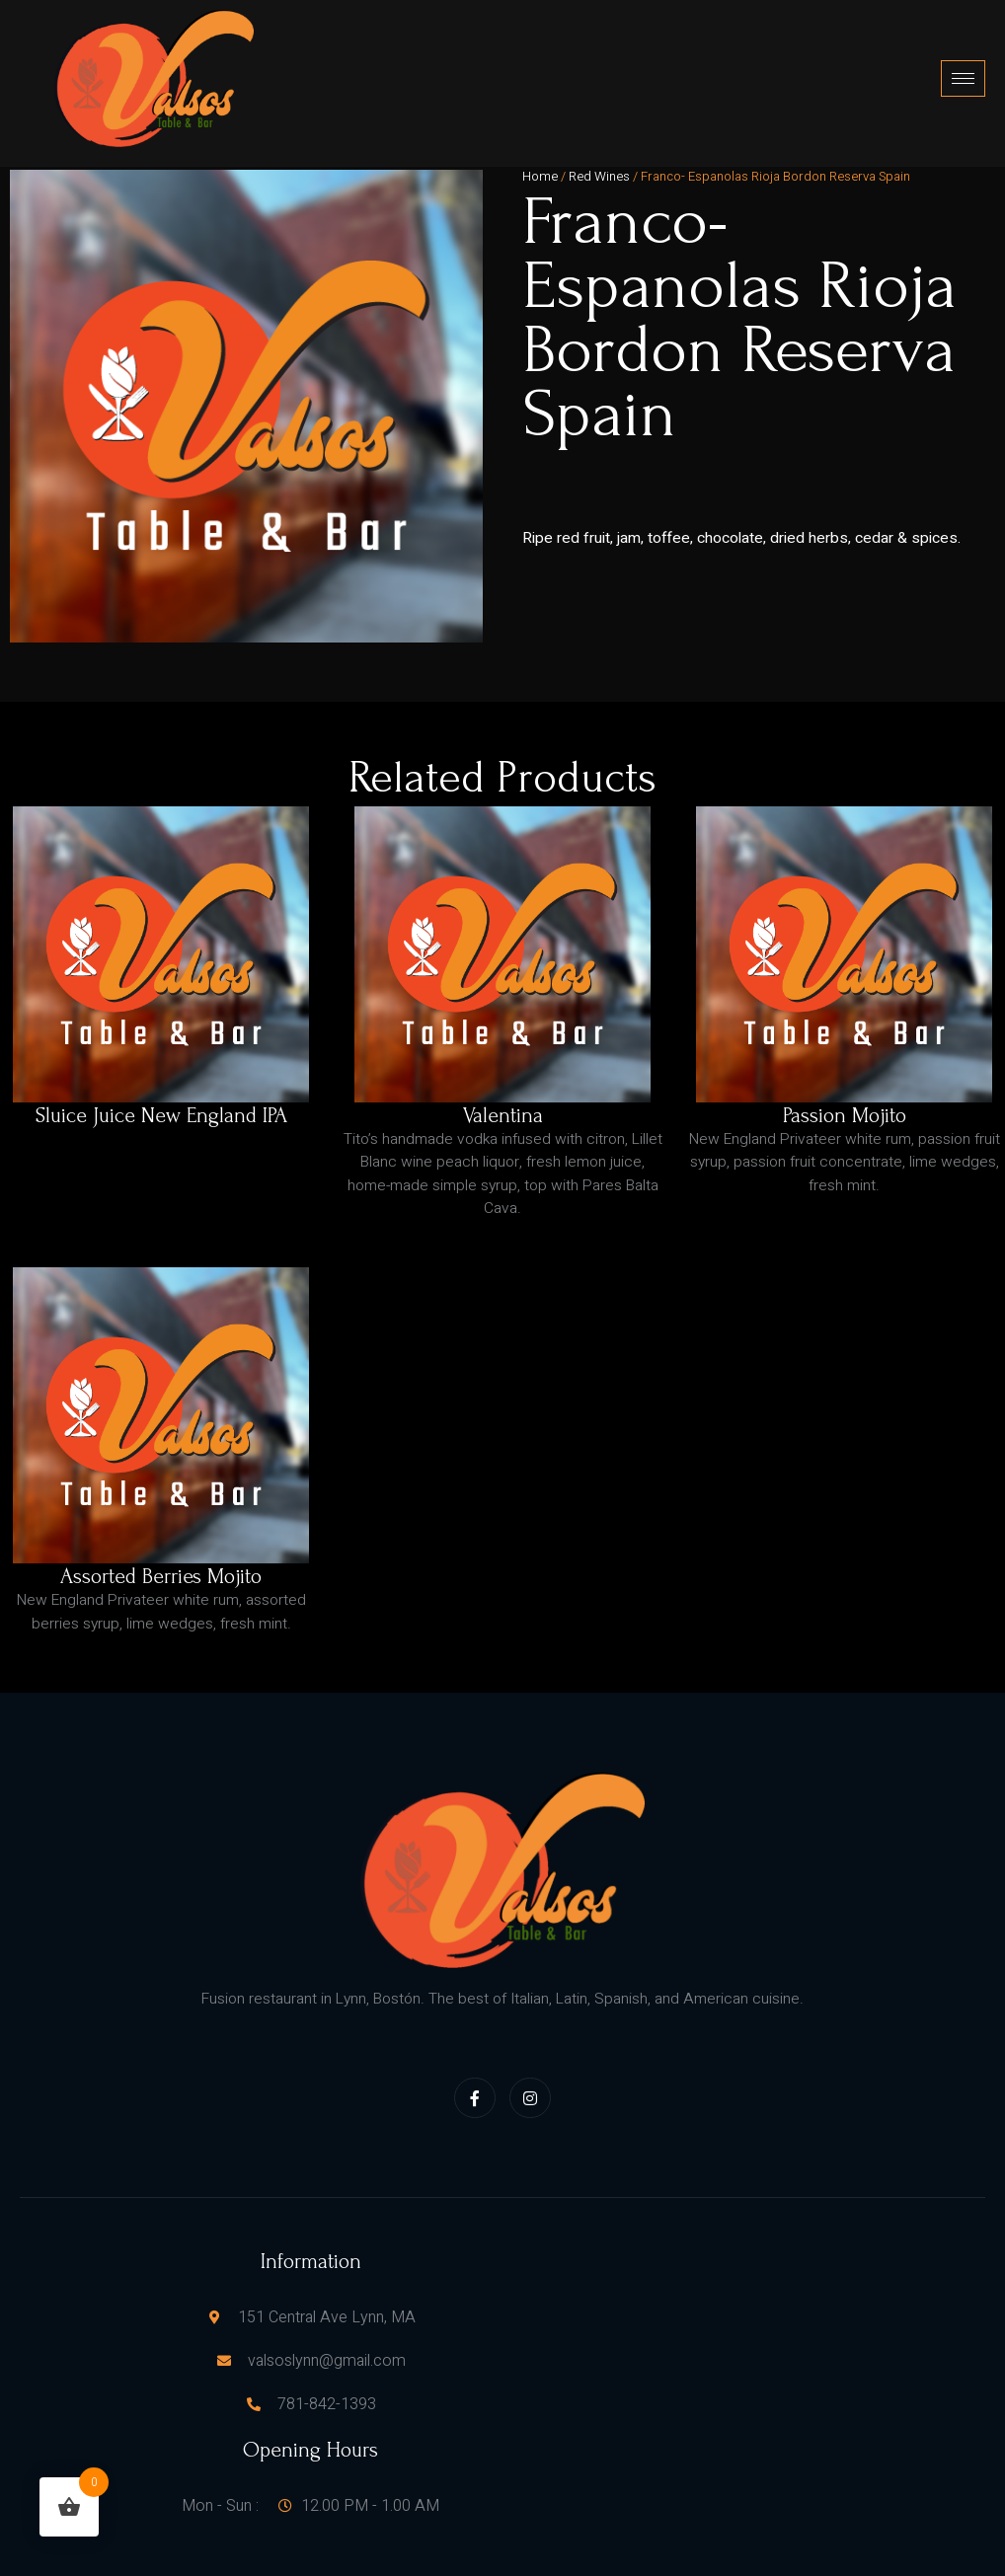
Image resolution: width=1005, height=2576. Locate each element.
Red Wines (599, 158)
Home (540, 158)
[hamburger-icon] (963, 69)
